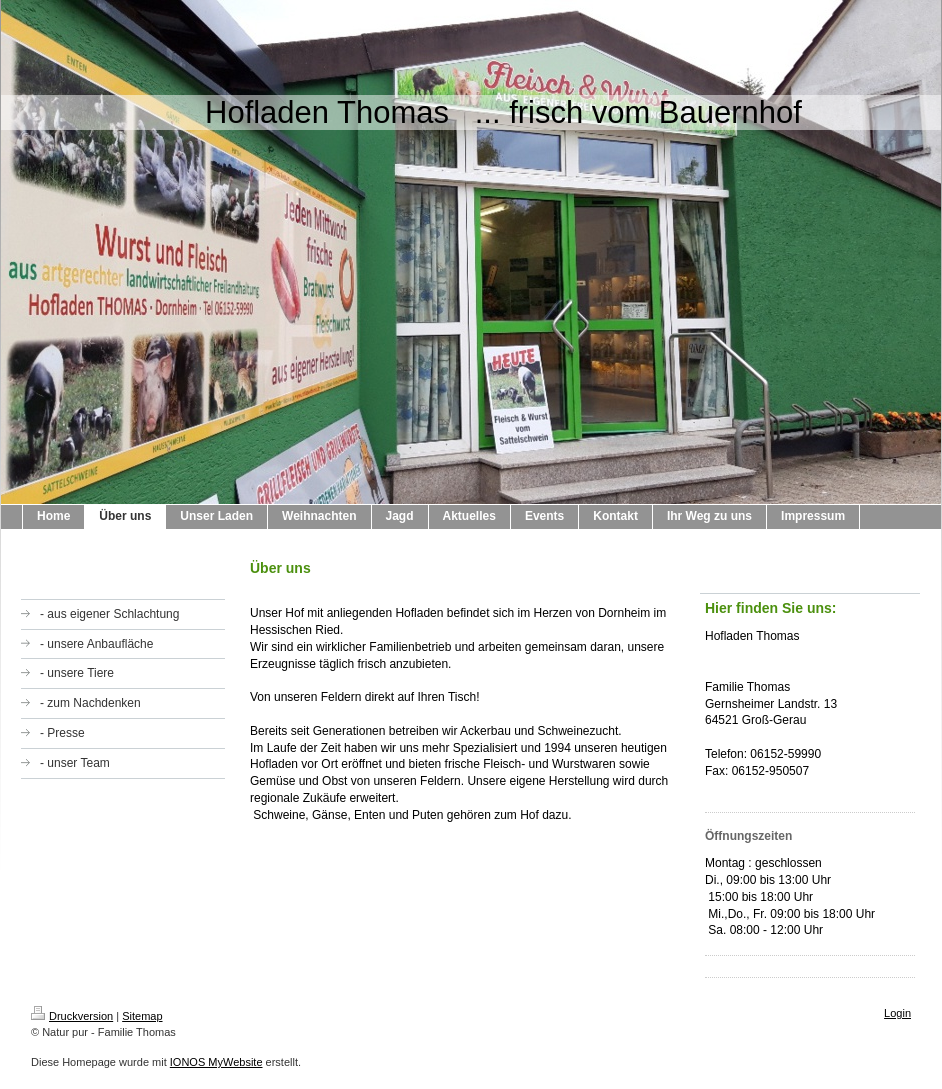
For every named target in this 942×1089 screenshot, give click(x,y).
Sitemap (142, 1016)
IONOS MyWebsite (216, 1062)
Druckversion (72, 1016)
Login (897, 1013)
